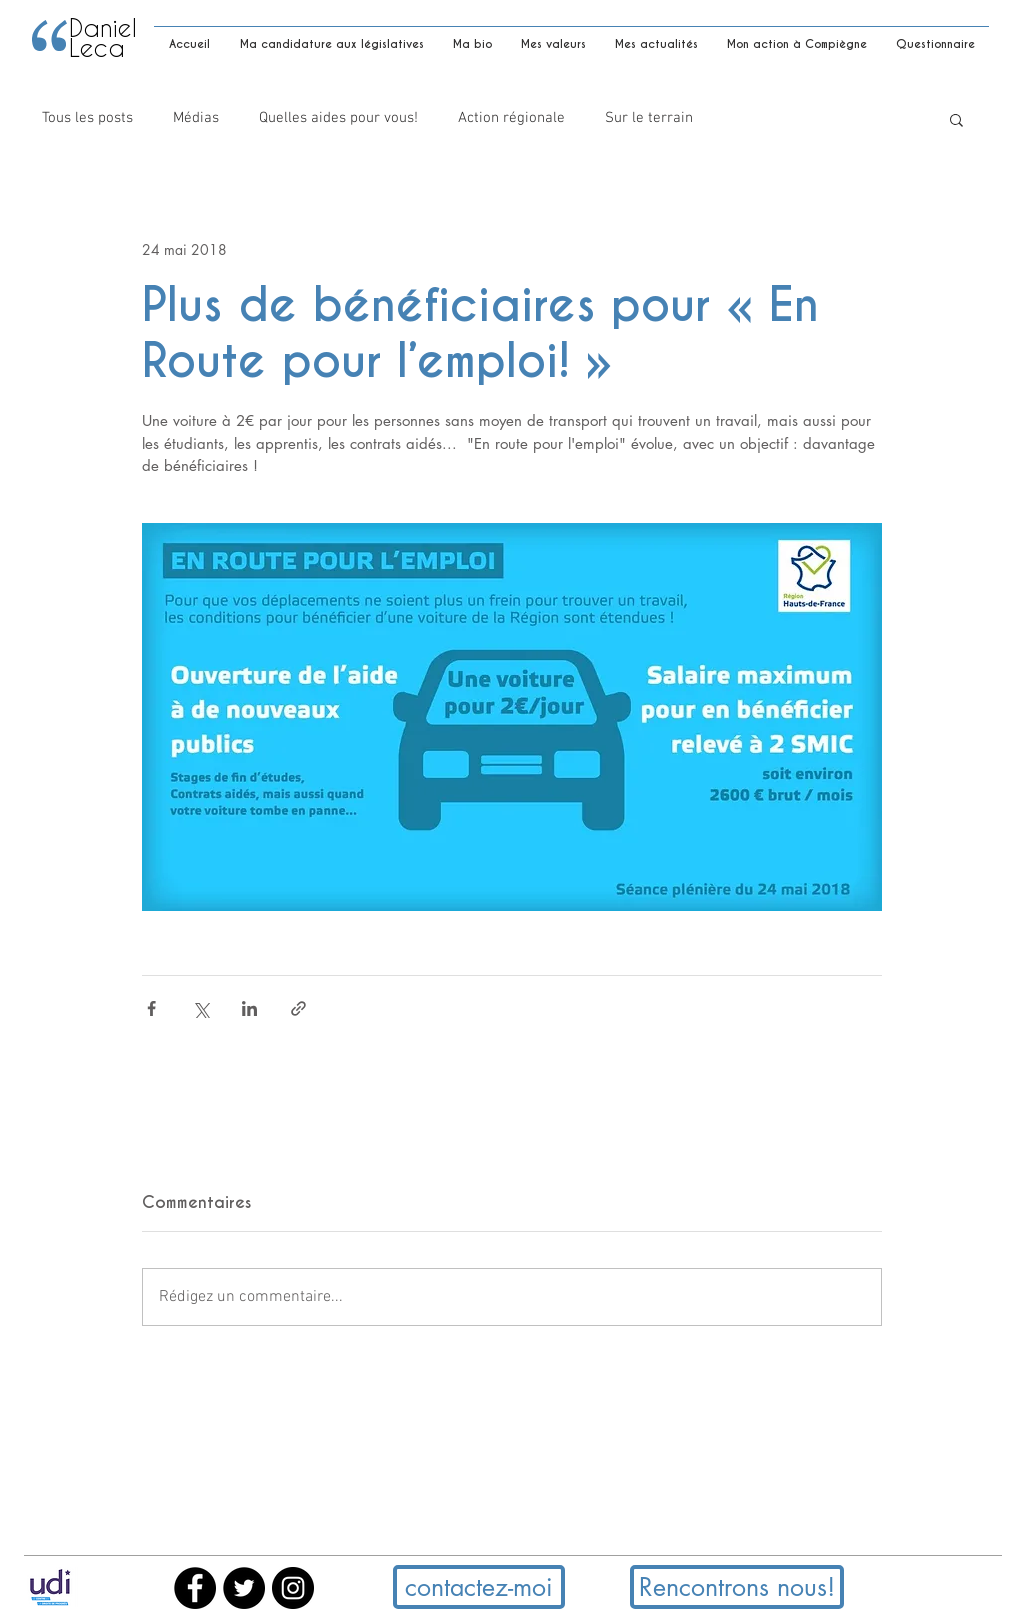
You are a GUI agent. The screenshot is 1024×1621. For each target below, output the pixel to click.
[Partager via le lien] (298, 1008)
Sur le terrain (649, 118)
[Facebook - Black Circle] (195, 1588)
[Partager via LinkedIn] (249, 1008)
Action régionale (511, 118)
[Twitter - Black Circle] (244, 1588)
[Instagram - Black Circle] (293, 1588)
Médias (196, 118)
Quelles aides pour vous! (338, 118)
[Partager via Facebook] (151, 1008)
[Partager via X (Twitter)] (200, 1008)
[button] (956, 119)
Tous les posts (87, 118)
